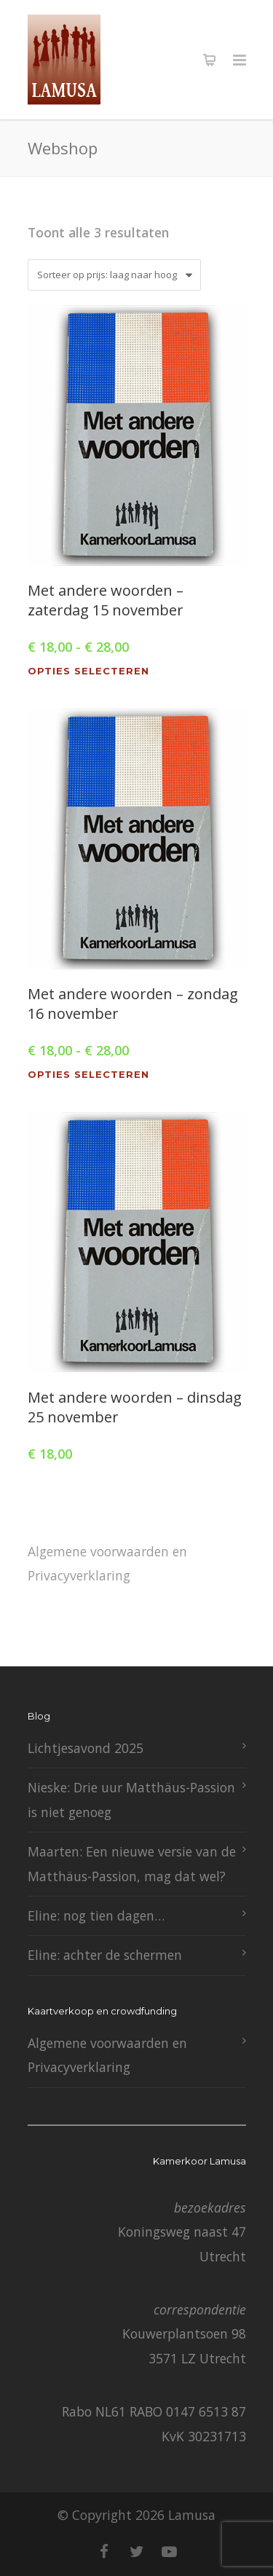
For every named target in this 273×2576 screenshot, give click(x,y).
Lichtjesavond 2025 (85, 1748)
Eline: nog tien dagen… (96, 1915)
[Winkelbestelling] (114, 275)
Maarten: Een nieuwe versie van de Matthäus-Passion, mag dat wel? (132, 1863)
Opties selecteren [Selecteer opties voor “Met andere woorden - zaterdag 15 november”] (88, 671)
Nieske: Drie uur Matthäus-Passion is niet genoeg (131, 1799)
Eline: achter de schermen (105, 1954)
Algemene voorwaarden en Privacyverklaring (107, 1563)
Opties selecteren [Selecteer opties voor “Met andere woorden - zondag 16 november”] (88, 1074)
